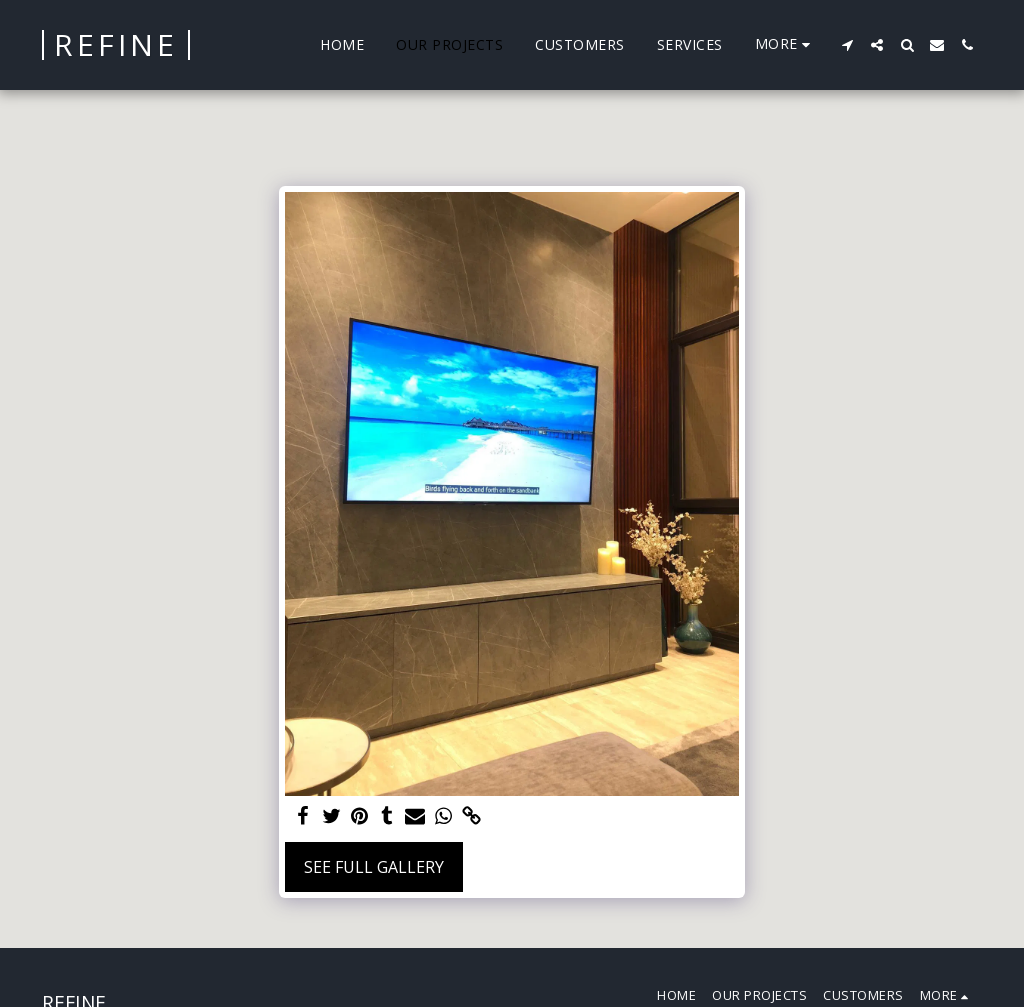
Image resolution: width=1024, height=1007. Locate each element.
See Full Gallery (374, 867)
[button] (847, 45)
